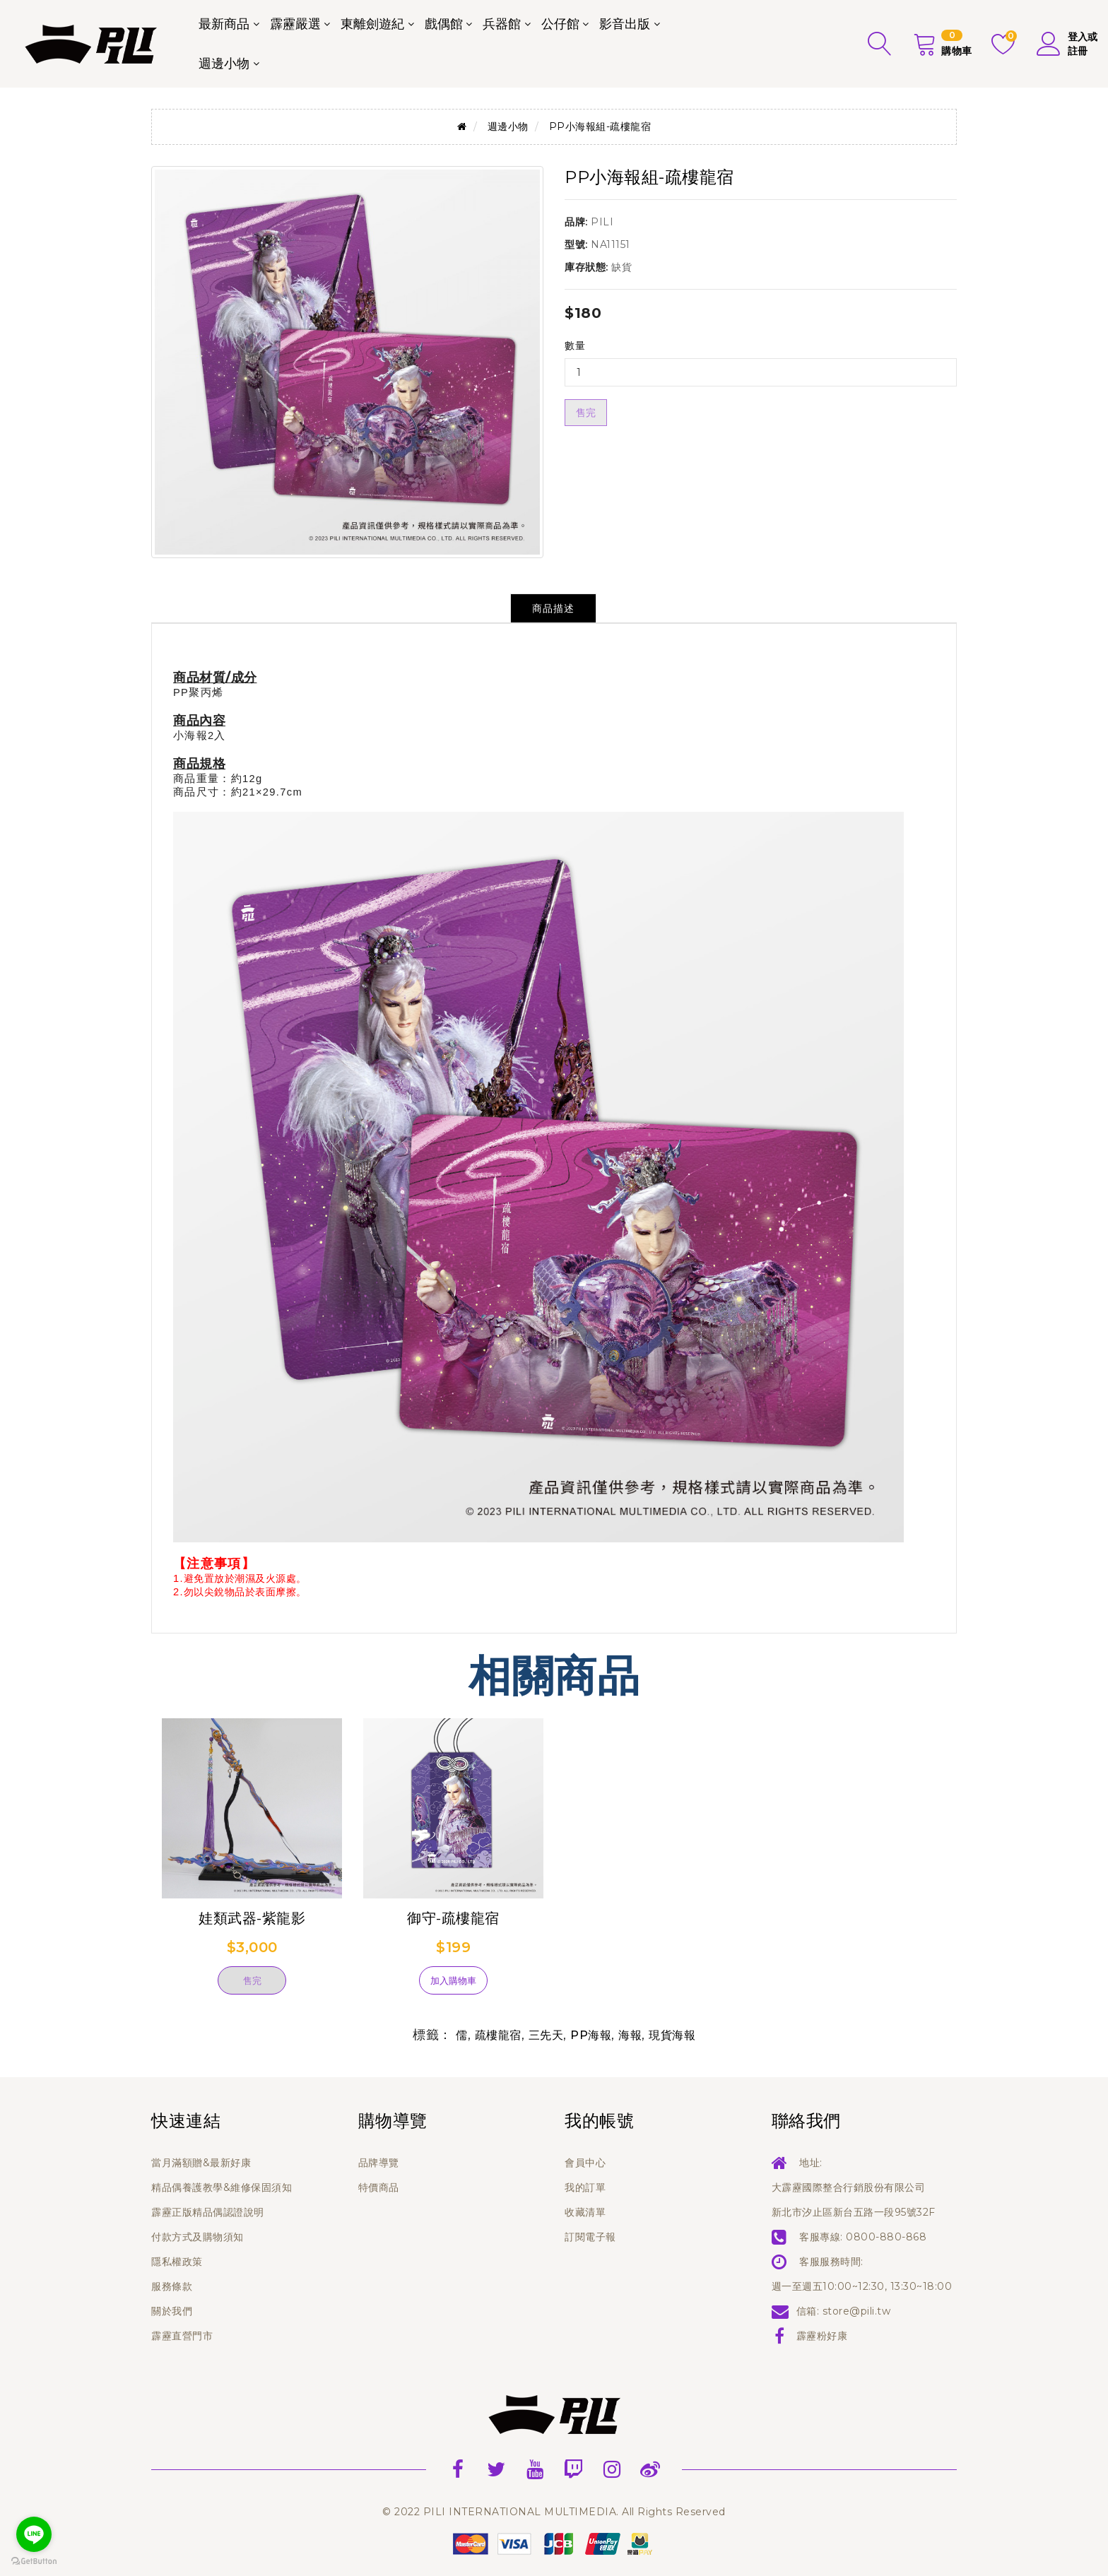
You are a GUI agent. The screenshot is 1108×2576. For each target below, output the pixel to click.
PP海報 (590, 2035)
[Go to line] (34, 2534)
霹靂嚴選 (295, 24)
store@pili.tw (857, 2311)
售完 (586, 412)
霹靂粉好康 (822, 2335)
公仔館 (560, 24)
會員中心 (585, 2162)
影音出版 (624, 24)
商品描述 (553, 608)
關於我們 (171, 2311)
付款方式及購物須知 (197, 2237)
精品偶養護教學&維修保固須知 (221, 2187)
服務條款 (171, 2286)
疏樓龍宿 (498, 2035)
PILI (602, 221)
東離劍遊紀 (372, 24)
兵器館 (502, 24)
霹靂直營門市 (182, 2335)
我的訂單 (585, 2187)
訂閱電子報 (590, 2237)
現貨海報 (672, 2035)
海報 (630, 2035)
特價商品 (378, 2187)
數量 (575, 345)
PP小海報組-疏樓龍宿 (600, 126)
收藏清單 (585, 2212)
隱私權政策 (177, 2261)
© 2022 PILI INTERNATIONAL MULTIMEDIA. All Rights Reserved (554, 2511)
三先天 (546, 2035)
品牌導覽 (378, 2162)
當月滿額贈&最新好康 (201, 2162)
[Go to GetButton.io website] (34, 2561)
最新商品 (224, 24)
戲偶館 (444, 24)
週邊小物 (224, 63)
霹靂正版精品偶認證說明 (207, 2212)
